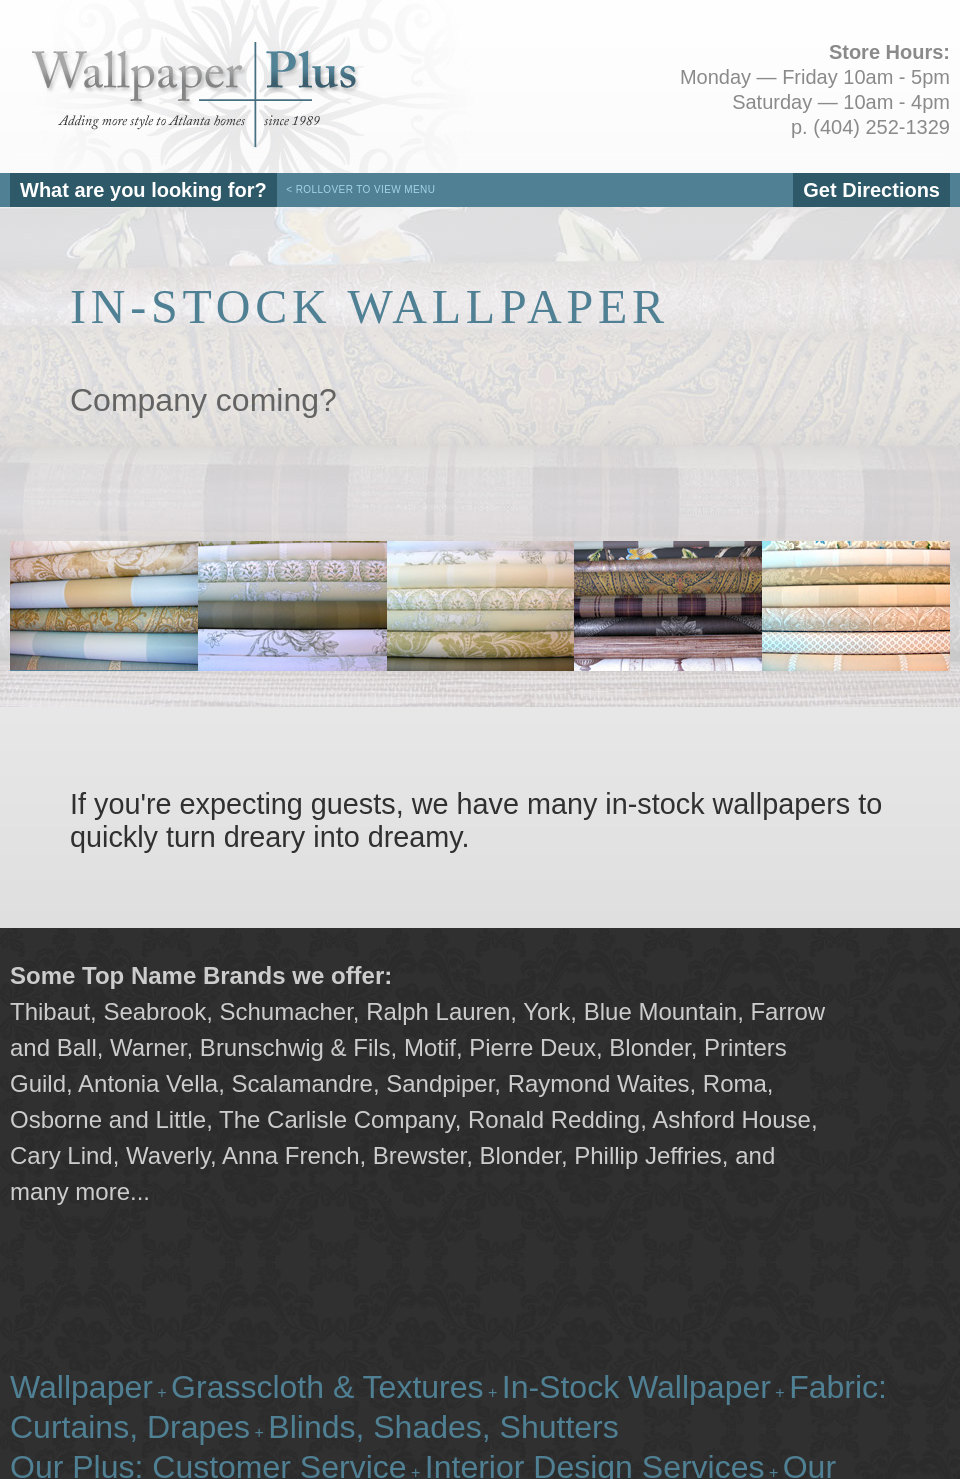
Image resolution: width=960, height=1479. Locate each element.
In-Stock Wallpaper (636, 1387)
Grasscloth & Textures (327, 1387)
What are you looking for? (143, 190)
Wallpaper (81, 1387)
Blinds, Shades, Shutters (443, 1427)
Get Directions (871, 190)
